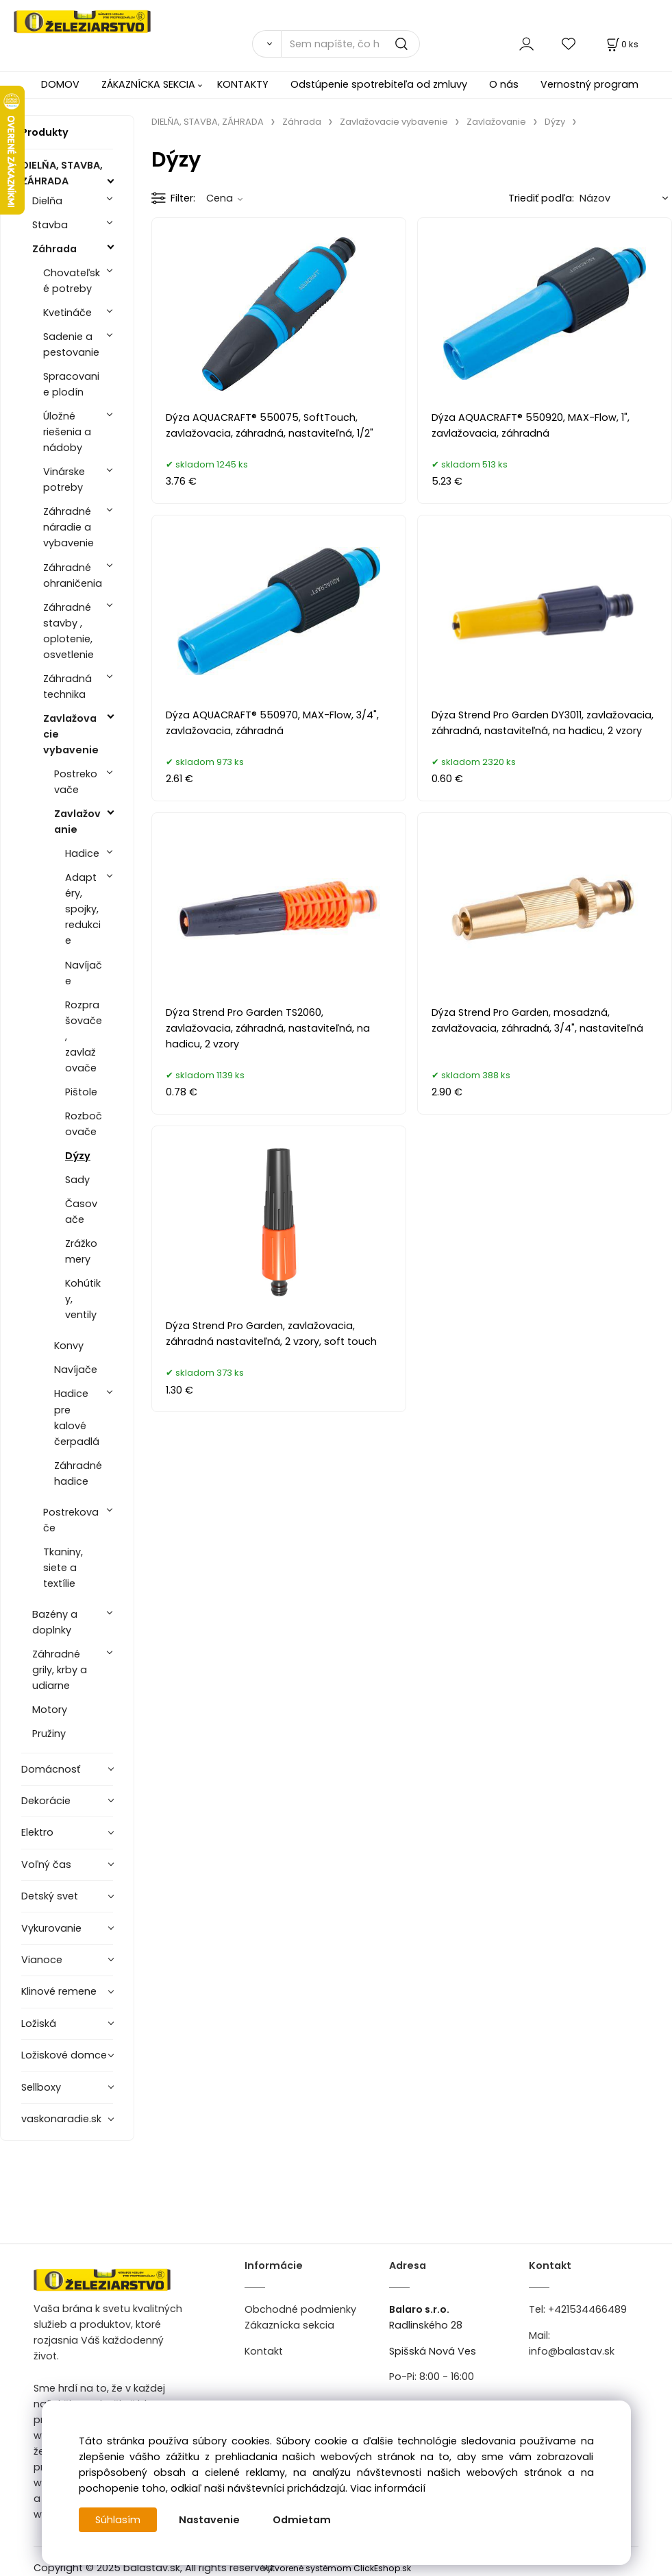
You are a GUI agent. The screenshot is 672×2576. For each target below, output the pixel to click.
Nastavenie (209, 2520)
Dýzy (77, 1156)
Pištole (81, 1092)
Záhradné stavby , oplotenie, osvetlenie (68, 630)
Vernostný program (589, 84)
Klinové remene (59, 1991)
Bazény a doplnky (54, 1622)
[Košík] (621, 44)
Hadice (82, 853)
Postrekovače (75, 782)
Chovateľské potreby (71, 280)
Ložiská (38, 2023)
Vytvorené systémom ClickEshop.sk (336, 2568)
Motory (49, 1709)
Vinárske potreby (64, 479)
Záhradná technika (67, 686)
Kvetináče (67, 312)
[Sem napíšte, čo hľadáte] (350, 44)
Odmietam (302, 2520)
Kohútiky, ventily (83, 1299)
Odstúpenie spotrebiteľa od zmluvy (378, 84)
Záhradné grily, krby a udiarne (59, 1669)
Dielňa (47, 201)
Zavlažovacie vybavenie (71, 734)
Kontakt (264, 2351)
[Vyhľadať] (266, 44)
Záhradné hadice (78, 1473)
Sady (77, 1180)
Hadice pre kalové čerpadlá (76, 1417)
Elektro (37, 1832)
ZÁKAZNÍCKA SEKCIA (148, 84)
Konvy (69, 1345)
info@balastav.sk (571, 2351)
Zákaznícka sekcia (289, 2325)
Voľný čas (46, 1864)
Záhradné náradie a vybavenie (68, 527)
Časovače (81, 1211)
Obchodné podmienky (300, 2309)
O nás (504, 84)
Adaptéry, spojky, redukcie (83, 909)
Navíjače (83, 973)
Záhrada (54, 249)
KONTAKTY (243, 84)
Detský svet (49, 1896)
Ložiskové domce (64, 2055)
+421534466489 (587, 2309)
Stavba (50, 225)
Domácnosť (50, 1769)
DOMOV (60, 84)
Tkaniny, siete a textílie (63, 1567)
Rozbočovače (83, 1124)
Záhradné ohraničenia (72, 575)
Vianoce (41, 1960)
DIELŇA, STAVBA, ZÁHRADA (62, 173)
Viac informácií (387, 2488)
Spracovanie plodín (71, 384)
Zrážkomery (81, 1251)
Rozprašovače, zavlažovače (83, 1036)
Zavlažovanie (77, 821)
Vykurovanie (51, 1928)
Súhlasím (117, 2520)
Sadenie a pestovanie (71, 344)
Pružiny (49, 1733)
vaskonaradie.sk (61, 2119)
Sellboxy (41, 2087)
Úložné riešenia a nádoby (67, 431)
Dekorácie (46, 1801)
